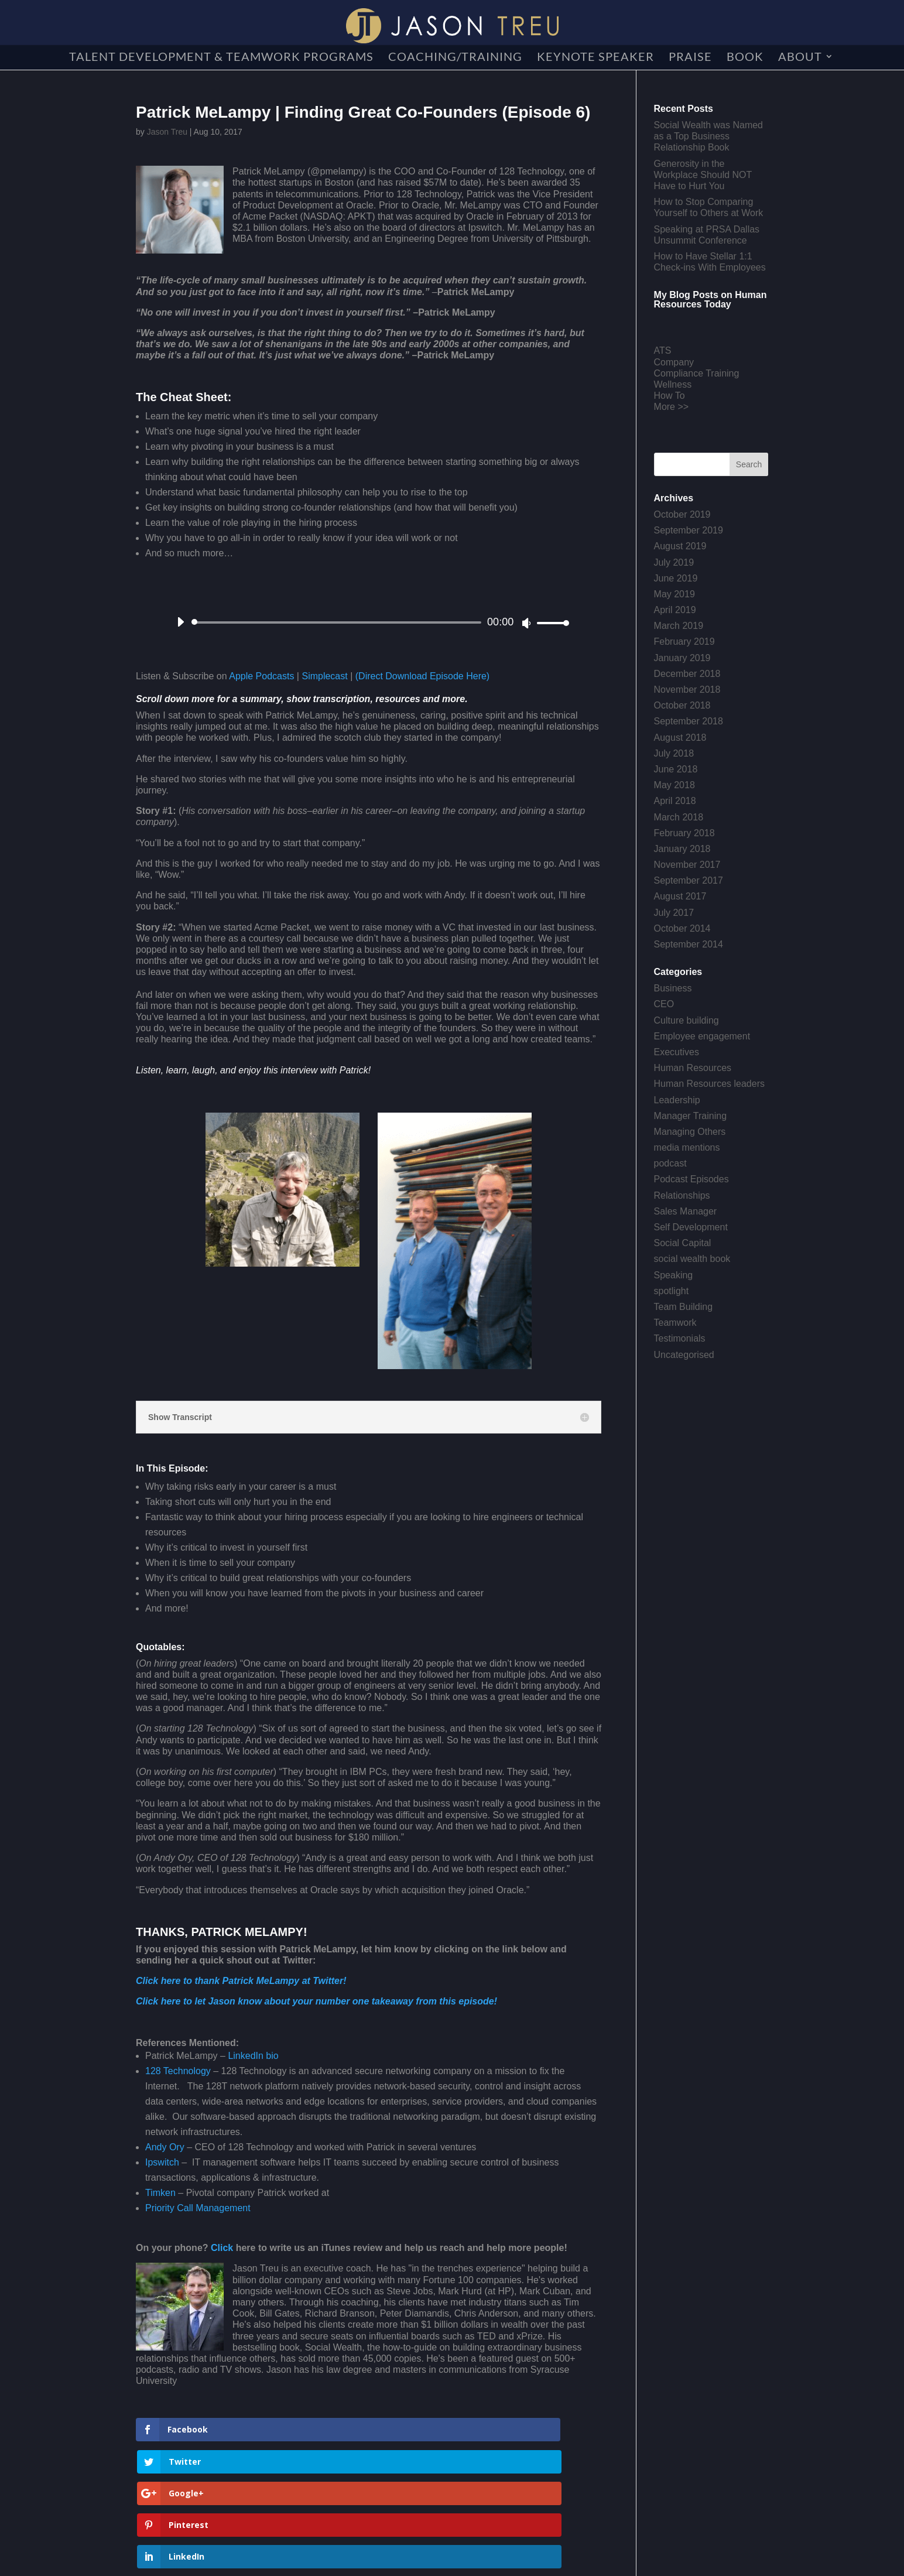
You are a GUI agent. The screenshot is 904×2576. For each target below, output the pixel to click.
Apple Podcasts (261, 676)
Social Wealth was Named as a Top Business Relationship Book (708, 136)
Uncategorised (684, 1355)
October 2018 (682, 705)
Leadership (677, 1100)
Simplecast (324, 676)
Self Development (691, 1227)
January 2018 (682, 849)
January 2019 (682, 658)
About (800, 57)
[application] (368, 622)
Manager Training (690, 1116)
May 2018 (674, 785)
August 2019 (680, 546)
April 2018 (675, 801)
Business (673, 988)
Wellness (673, 384)
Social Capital (682, 1243)
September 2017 (688, 880)
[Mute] (526, 623)
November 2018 (687, 690)
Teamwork (675, 1323)
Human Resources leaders (709, 1084)
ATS (663, 350)
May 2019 (674, 594)
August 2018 (680, 738)
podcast (670, 1163)
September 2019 (688, 530)
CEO (664, 1004)
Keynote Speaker (595, 57)
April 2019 (675, 610)
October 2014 (682, 928)
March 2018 (679, 817)
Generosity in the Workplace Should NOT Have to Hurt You (703, 175)
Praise (690, 57)
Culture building (686, 1020)
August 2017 (680, 896)
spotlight (671, 1291)
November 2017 (687, 865)
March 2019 (679, 626)
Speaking (673, 1275)
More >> (671, 407)
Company (674, 362)
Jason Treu (167, 131)
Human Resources (693, 1068)
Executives (676, 1052)
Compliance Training (696, 373)
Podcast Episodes (691, 1179)
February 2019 (684, 641)
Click (223, 2248)
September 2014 (688, 944)
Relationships (682, 1195)
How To (669, 396)
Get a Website (399, 2561)
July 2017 (674, 913)
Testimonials (680, 1338)
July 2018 (674, 753)
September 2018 (688, 721)
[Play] (180, 622)
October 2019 (682, 514)
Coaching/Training (455, 57)
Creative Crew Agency (311, 2561)
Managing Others (690, 1132)
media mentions (687, 1147)
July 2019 (674, 562)
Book (745, 57)
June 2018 (676, 769)
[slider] (338, 622)
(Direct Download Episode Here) (422, 676)
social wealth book (692, 1259)
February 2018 (684, 833)
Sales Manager (685, 1211)
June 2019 (676, 578)
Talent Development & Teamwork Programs (221, 57)
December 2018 (687, 674)
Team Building (683, 1307)
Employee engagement (702, 1036)
